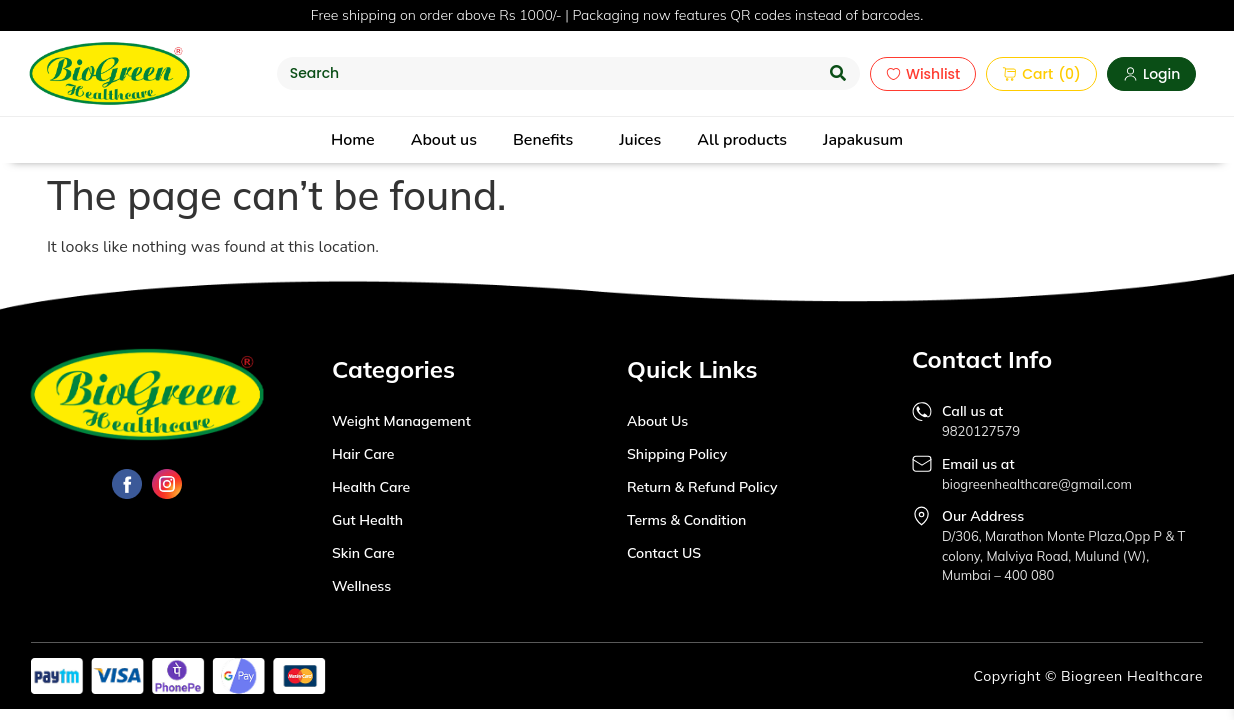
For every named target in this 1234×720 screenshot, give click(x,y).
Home (353, 140)
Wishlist (923, 74)
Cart (1027, 74)
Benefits (543, 140)
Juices (640, 140)
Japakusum (863, 140)
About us (444, 140)
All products (742, 140)
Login (1151, 74)
